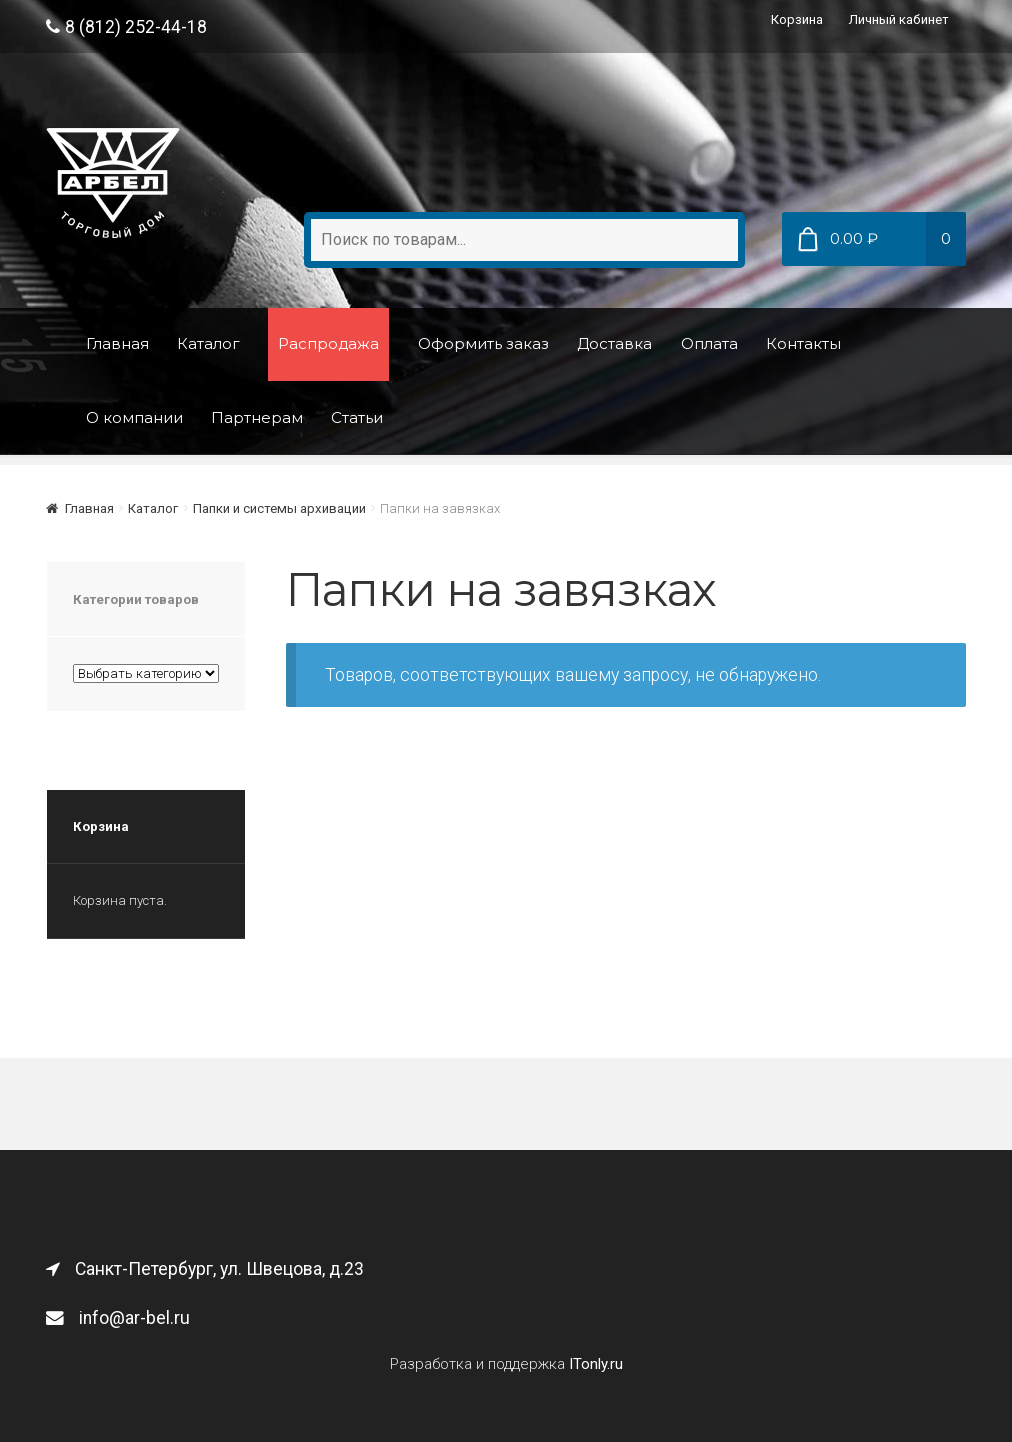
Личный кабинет (899, 19)
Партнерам (257, 417)
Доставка (614, 343)
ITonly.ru (596, 1364)
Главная (117, 343)
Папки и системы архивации (279, 508)
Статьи (357, 417)
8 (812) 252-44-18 (126, 27)
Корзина (797, 19)
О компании (134, 417)
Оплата (709, 343)
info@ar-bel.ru (118, 1318)
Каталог (208, 343)
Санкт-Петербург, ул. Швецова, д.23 (205, 1269)
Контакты (803, 343)
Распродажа (328, 343)
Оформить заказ (483, 343)
